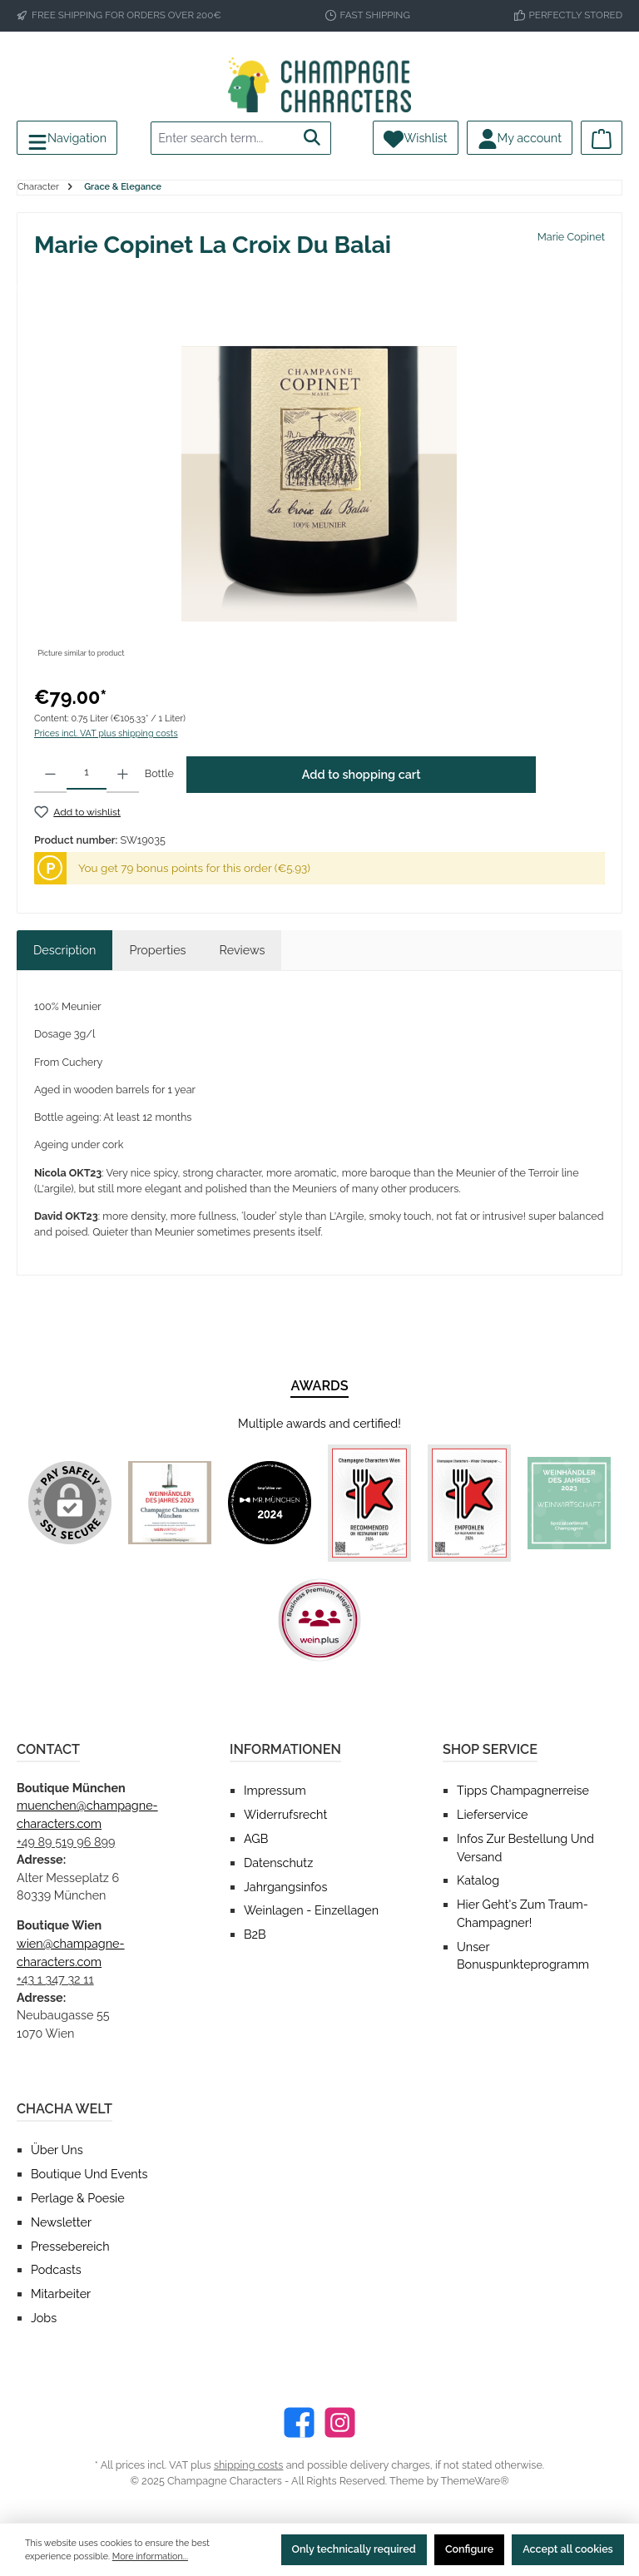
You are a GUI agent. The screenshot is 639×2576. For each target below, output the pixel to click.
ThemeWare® (475, 2480)
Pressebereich (70, 2246)
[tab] (64, 950)
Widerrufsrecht (285, 1814)
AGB (256, 1838)
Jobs (44, 2318)
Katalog (478, 1880)
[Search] (312, 138)
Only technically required (354, 2549)
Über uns (57, 2150)
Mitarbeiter (61, 2293)
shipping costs (249, 2465)
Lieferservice (492, 1814)
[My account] (519, 138)
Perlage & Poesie (78, 2198)
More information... (150, 2556)
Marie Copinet (571, 236)
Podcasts (56, 2269)
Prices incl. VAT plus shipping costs (106, 733)
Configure (469, 2549)
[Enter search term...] (223, 138)
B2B (255, 1934)
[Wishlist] (415, 138)
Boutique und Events (89, 2174)
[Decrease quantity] (50, 774)
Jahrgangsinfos (285, 1887)
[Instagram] (340, 2422)
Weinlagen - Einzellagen (311, 1910)
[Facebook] (299, 2422)
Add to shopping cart (361, 774)
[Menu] (67, 138)
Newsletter (61, 2222)
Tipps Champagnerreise (523, 1790)
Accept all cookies (568, 2549)
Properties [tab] (157, 950)
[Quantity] (86, 773)
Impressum (275, 1790)
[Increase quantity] (122, 774)
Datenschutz (278, 1862)
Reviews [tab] (242, 950)
